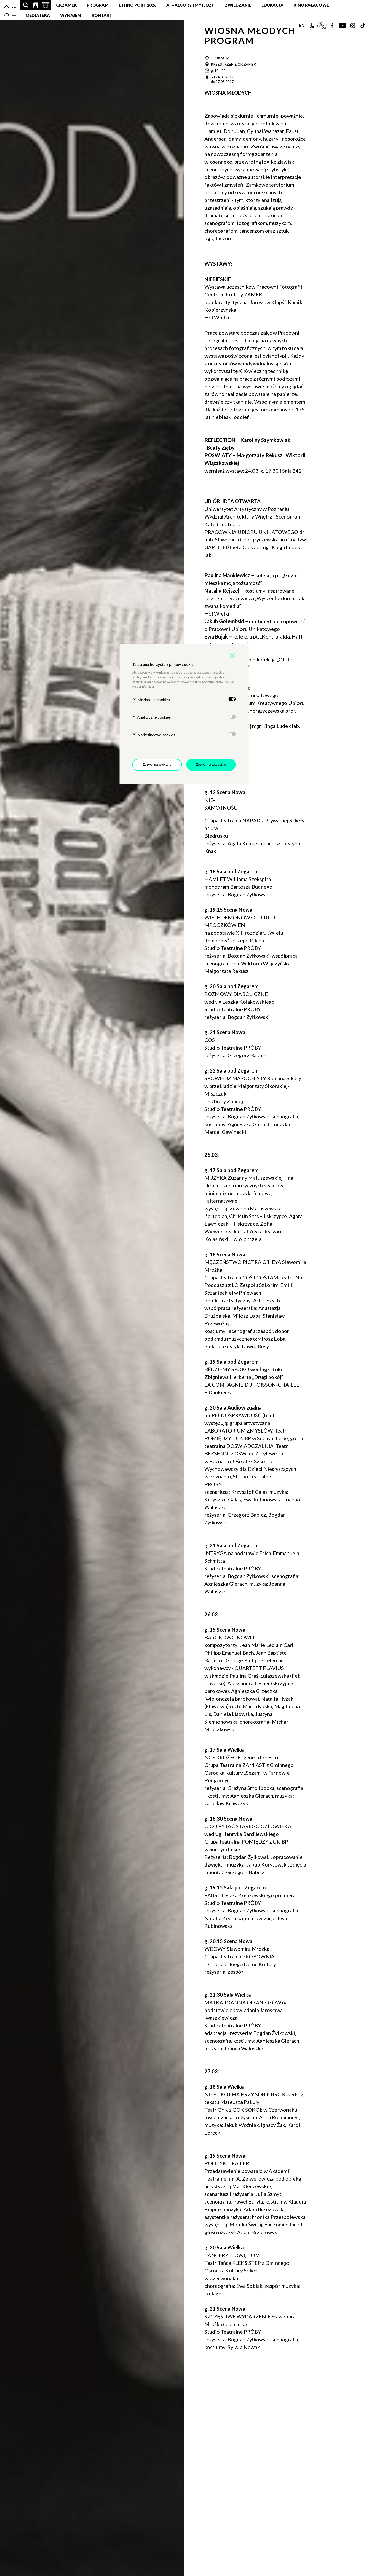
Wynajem (70, 15)
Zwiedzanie (238, 5)
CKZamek (66, 5)
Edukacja (272, 5)
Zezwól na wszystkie (211, 764)
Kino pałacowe (311, 5)
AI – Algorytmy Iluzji (190, 5)
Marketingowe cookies (154, 734)
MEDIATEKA (38, 15)
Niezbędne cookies (151, 699)
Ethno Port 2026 (137, 5)
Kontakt (101, 15)
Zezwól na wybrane (157, 764)
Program (98, 5)
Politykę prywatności (204, 681)
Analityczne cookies (151, 717)
